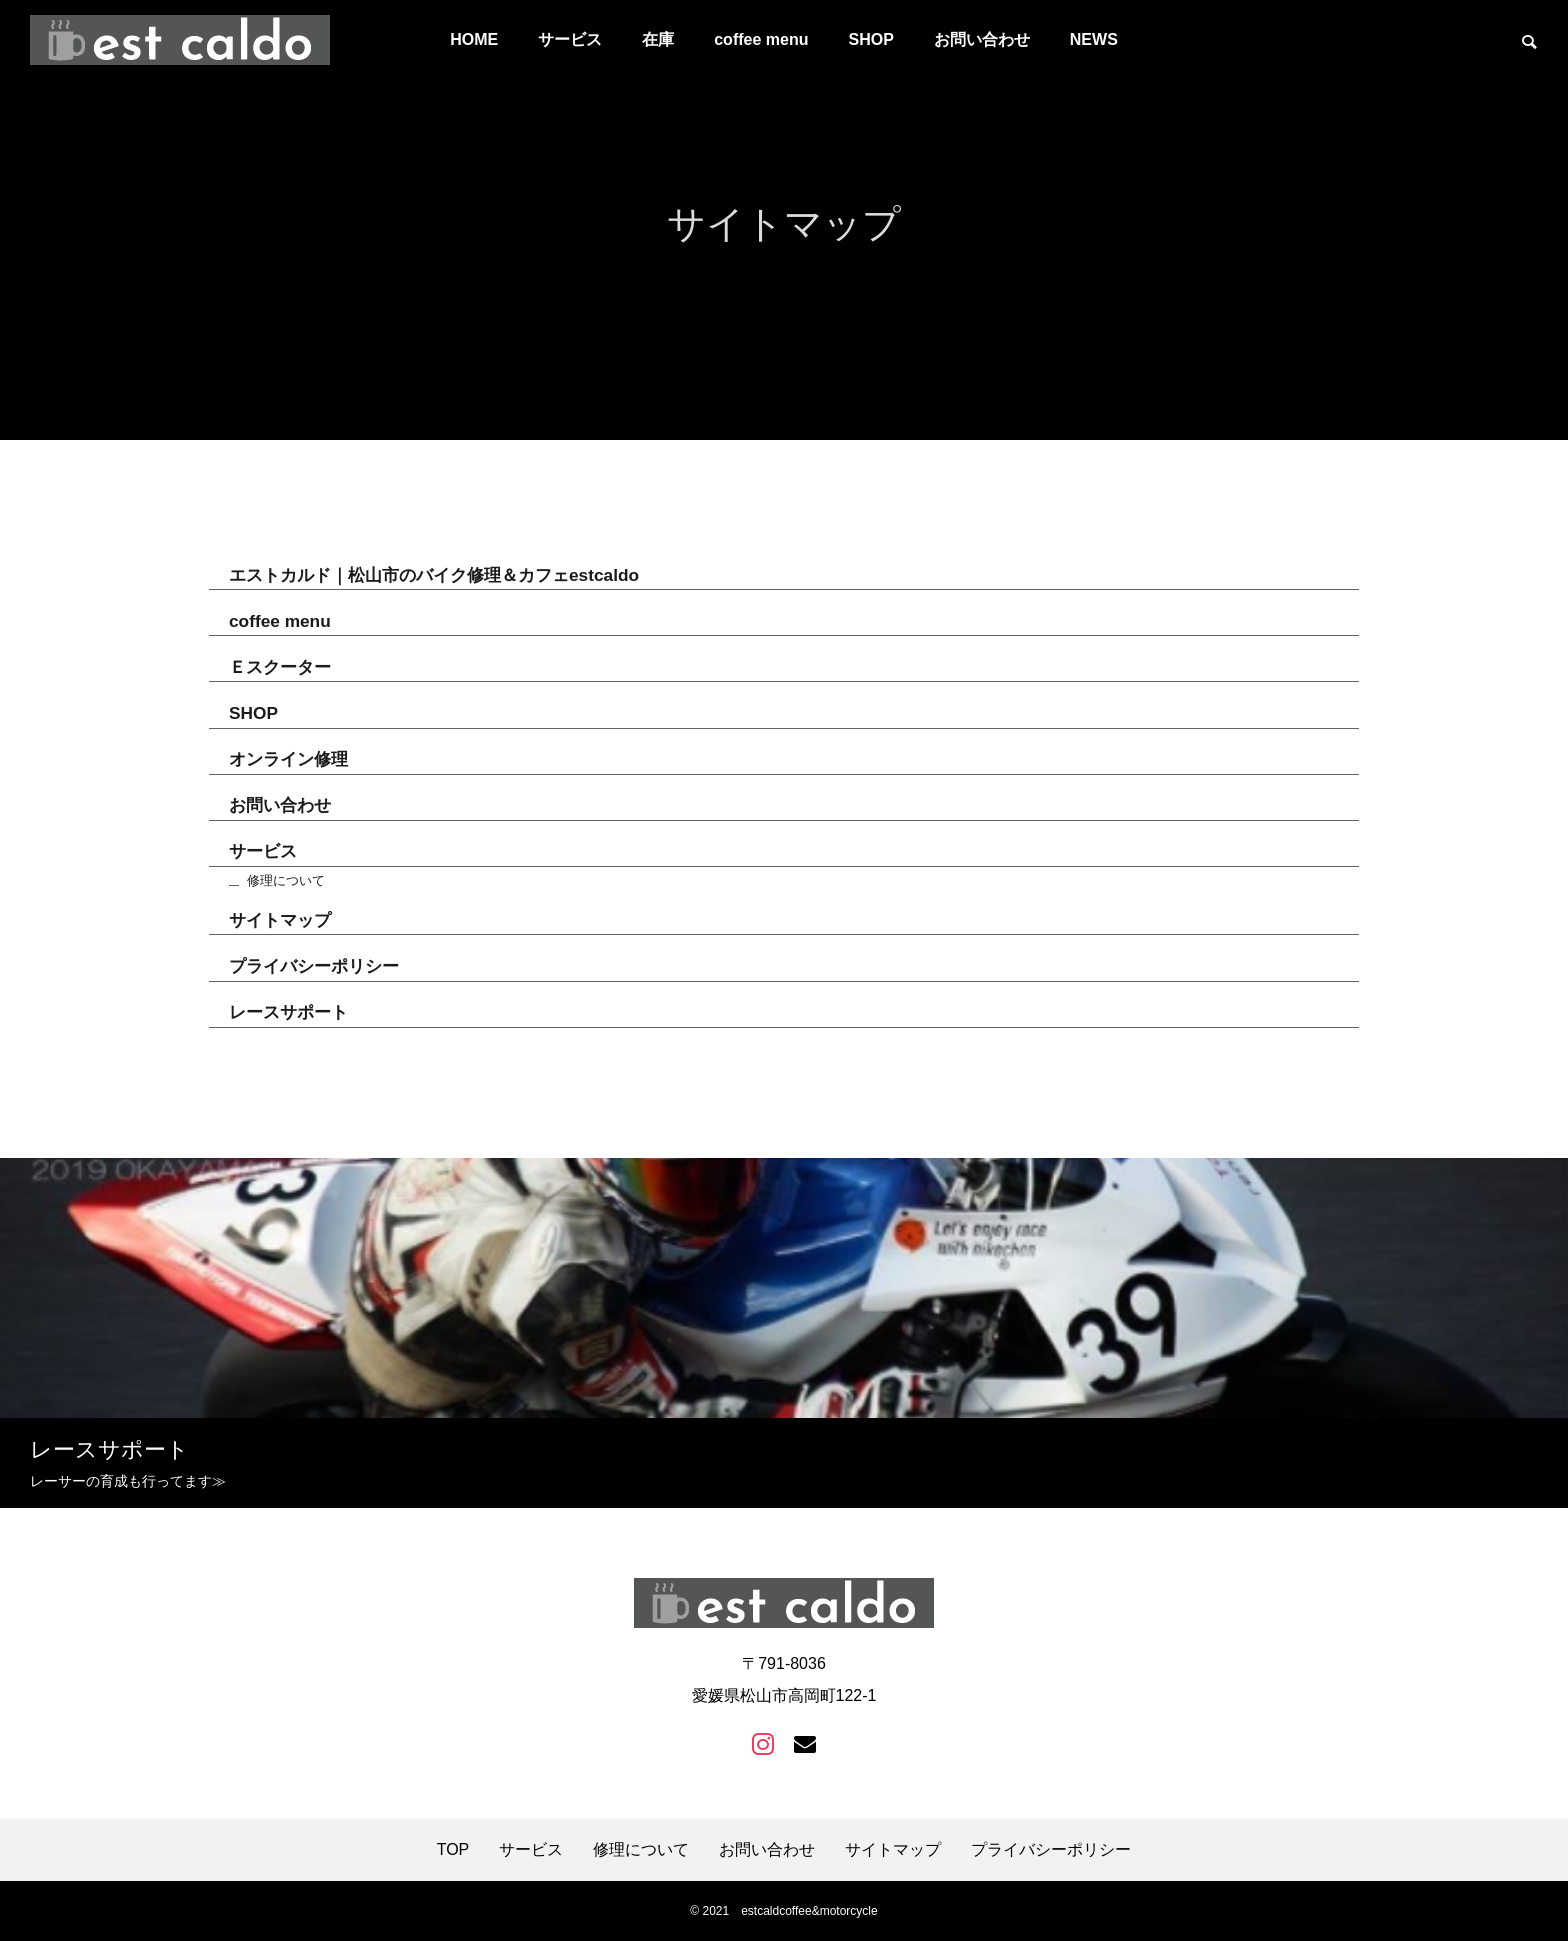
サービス (570, 39)
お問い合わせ (982, 39)
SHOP (870, 39)
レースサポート (288, 1015)
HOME (474, 39)
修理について (286, 883)
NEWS (1094, 39)
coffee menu (761, 39)
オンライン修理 (288, 762)
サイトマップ (280, 923)
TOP (453, 1850)
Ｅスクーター (280, 670)
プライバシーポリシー (314, 969)
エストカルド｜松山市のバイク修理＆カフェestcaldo (434, 578)
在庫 (658, 39)
